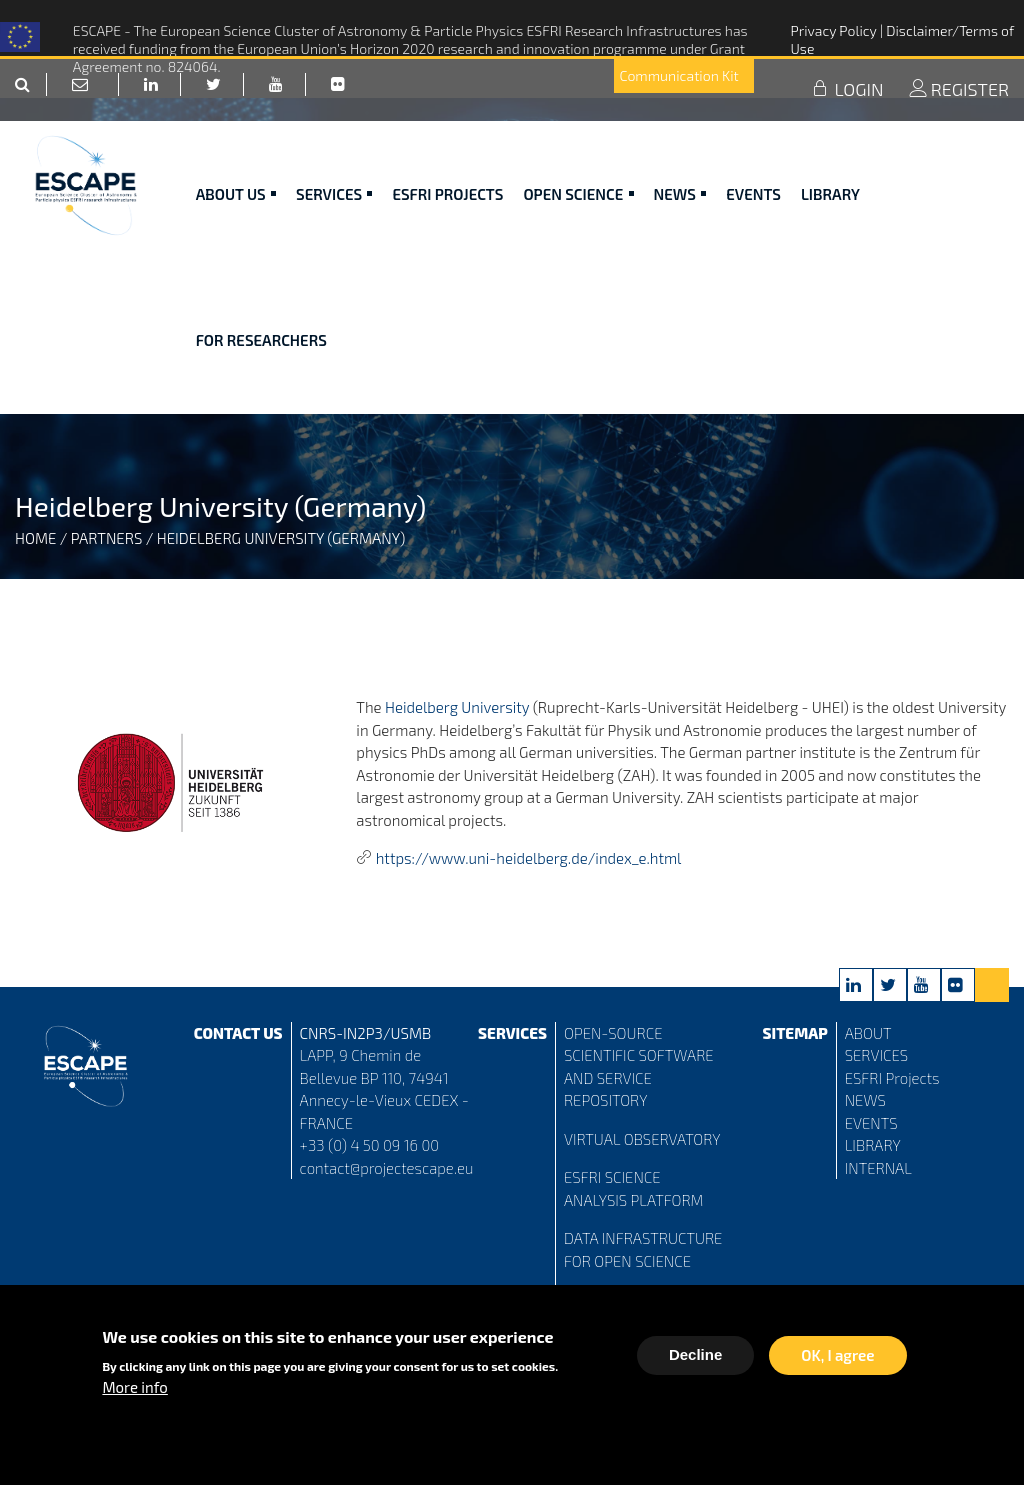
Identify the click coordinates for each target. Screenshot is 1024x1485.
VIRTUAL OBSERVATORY (642, 1139)
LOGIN (847, 113)
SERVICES (876, 1055)
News (680, 218)
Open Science (578, 218)
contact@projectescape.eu (387, 1168)
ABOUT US (236, 218)
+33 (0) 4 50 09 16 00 (370, 1145)
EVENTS (871, 1123)
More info (134, 1389)
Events (753, 218)
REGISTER (959, 113)
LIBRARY (873, 1145)
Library (830, 218)
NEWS (865, 1100)
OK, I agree (837, 1357)
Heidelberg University (457, 707)
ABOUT (868, 1033)
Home (35, 538)
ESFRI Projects (447, 218)
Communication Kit (682, 99)
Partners (107, 538)
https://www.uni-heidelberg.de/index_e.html (529, 858)
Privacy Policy (834, 30)
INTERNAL (878, 1168)
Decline (695, 1356)
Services (334, 218)
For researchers (261, 364)
